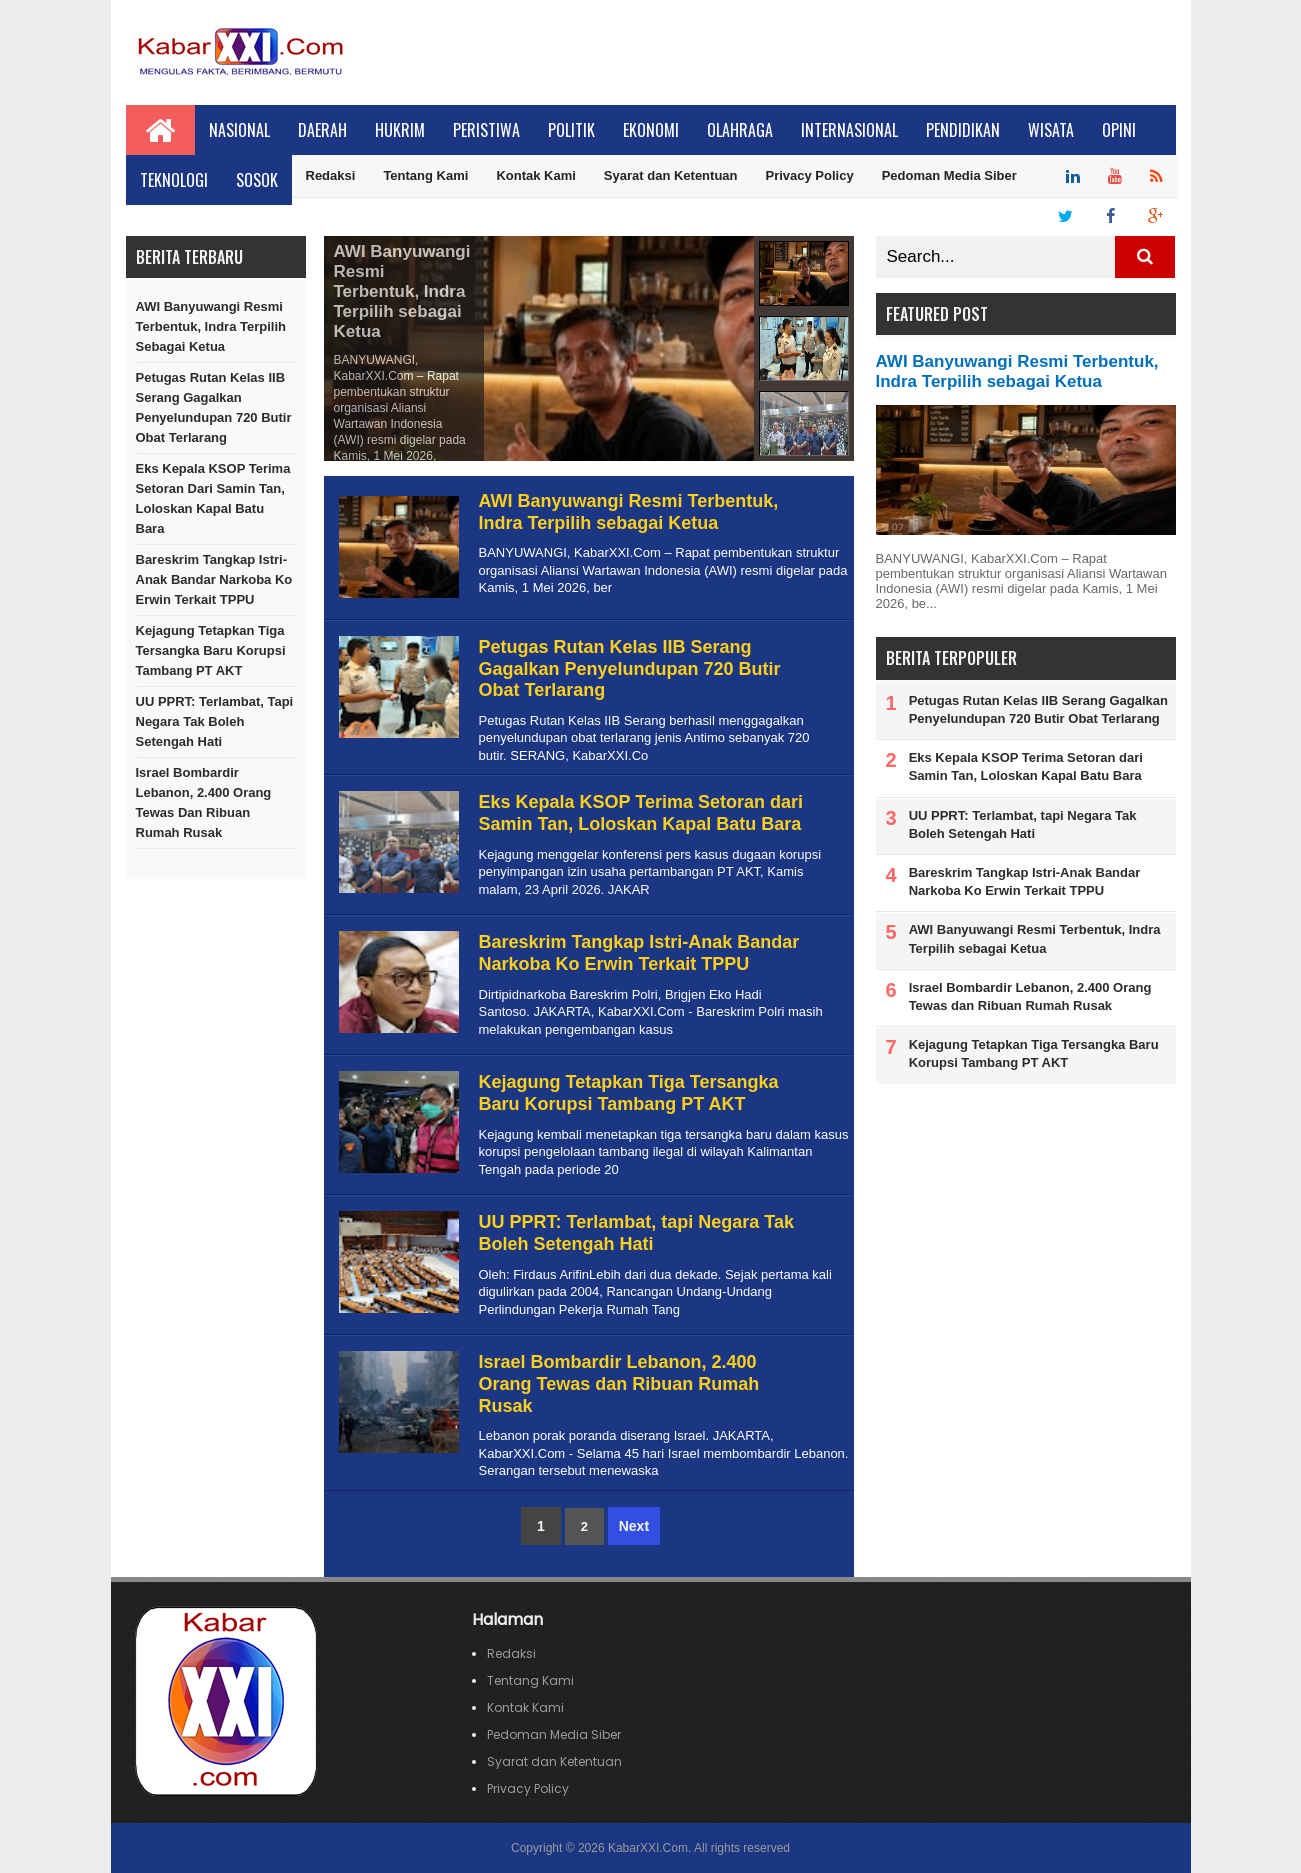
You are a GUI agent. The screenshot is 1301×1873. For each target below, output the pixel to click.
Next (634, 1526)
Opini (1119, 130)
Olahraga (740, 130)
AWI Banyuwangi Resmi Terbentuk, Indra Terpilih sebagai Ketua (211, 326)
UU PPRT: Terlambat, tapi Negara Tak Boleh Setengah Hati (215, 721)
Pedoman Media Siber (949, 175)
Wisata (1051, 130)
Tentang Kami (425, 175)
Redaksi (331, 175)
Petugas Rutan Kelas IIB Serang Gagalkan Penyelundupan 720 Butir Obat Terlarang (214, 407)
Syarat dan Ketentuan (671, 175)
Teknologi (174, 180)
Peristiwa (486, 130)
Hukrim (400, 130)
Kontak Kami (535, 175)
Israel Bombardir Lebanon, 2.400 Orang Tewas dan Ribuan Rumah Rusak (204, 802)
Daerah (322, 130)
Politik (571, 130)
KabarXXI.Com (648, 1848)
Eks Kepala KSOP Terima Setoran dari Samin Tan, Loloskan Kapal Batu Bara (213, 498)
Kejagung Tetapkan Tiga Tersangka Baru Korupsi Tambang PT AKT (211, 650)
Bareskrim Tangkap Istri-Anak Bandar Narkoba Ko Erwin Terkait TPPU (214, 579)
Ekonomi (651, 130)
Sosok (257, 180)
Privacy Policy (810, 175)
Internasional (849, 130)
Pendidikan (963, 130)
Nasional (239, 130)
